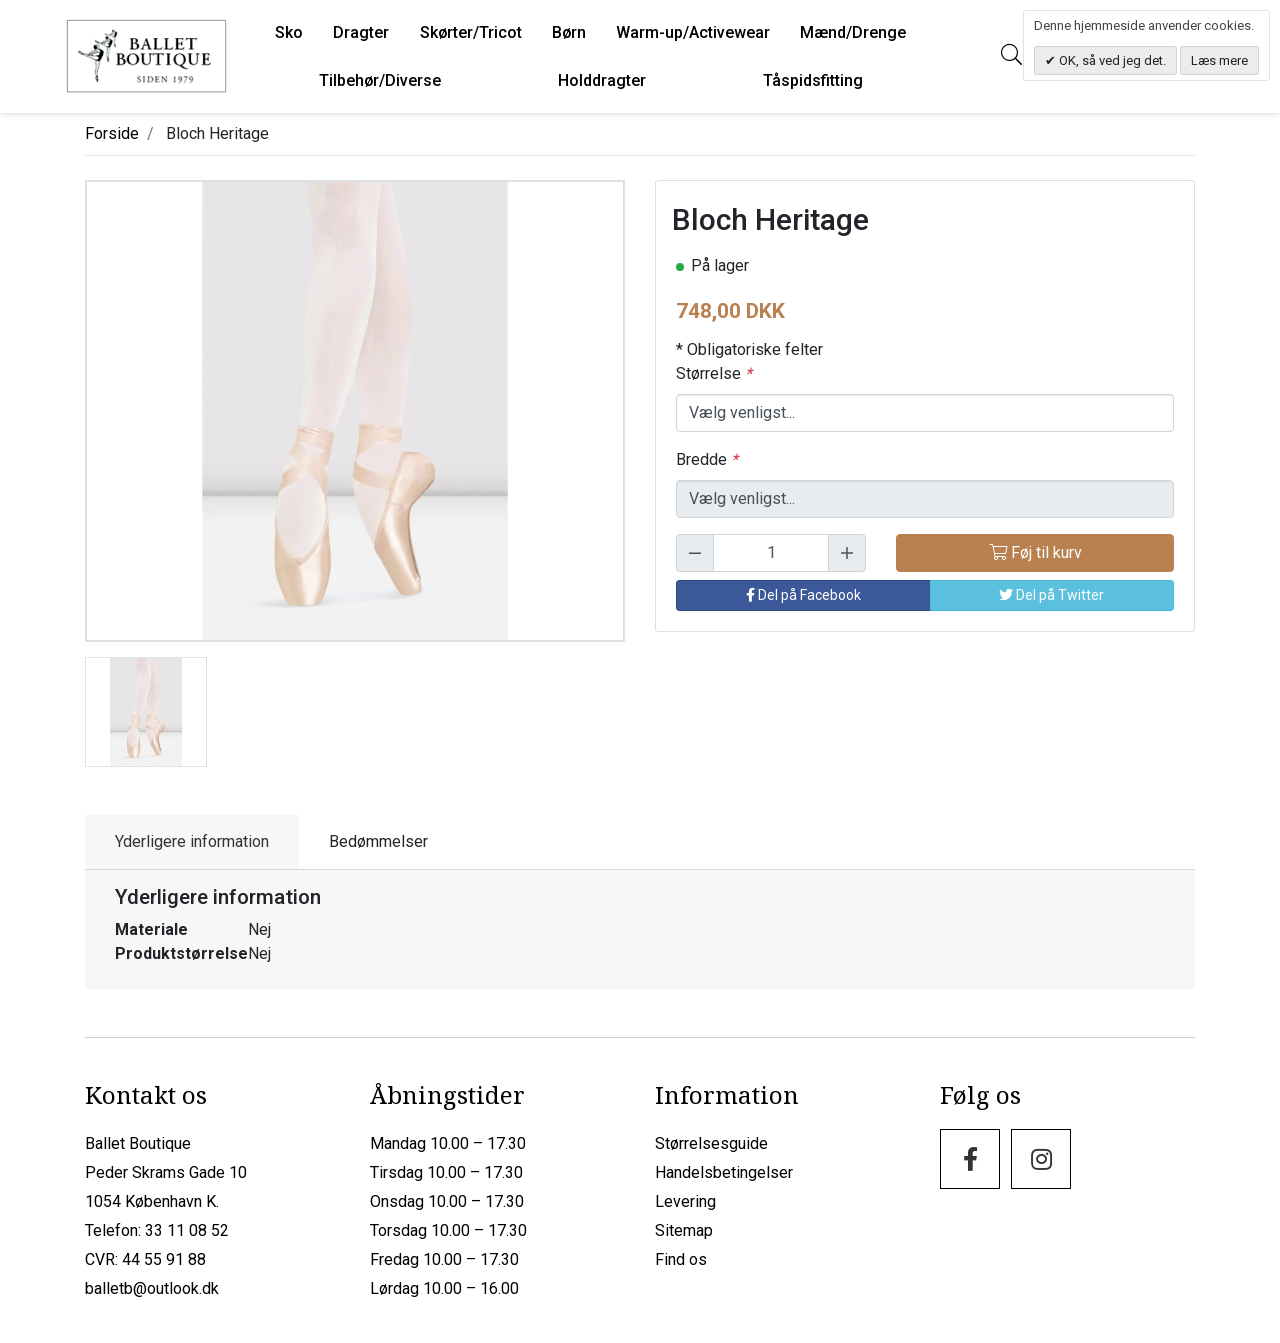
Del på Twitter (1051, 595)
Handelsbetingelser (724, 1172)
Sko (289, 32)
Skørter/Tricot (471, 32)
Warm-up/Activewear (693, 32)
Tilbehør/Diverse (380, 80)
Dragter (361, 32)
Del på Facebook (803, 595)
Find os (681, 1259)
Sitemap (684, 1230)
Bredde (707, 459)
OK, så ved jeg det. (1111, 60)
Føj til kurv (1035, 552)
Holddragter (602, 80)
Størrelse (714, 373)
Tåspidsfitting (813, 80)
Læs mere (1219, 60)
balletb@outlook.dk (152, 1288)
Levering (685, 1201)
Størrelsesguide (711, 1143)
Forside (112, 133)
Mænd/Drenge (853, 32)
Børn (569, 32)
